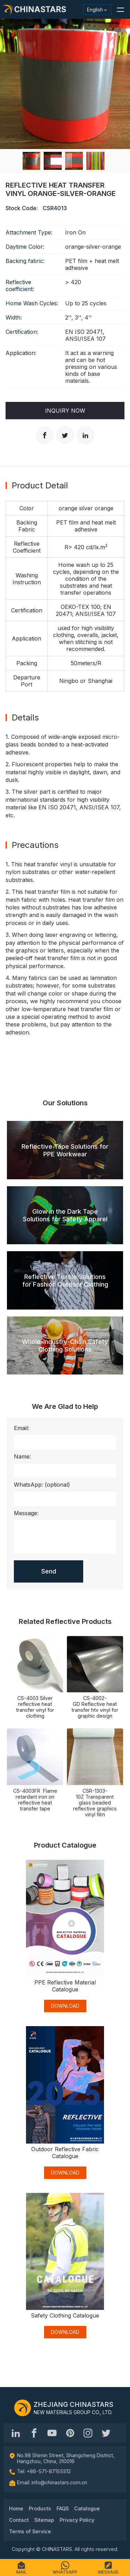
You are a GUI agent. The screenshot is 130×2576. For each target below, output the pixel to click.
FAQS (63, 2508)
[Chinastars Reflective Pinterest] (70, 2433)
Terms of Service (30, 2531)
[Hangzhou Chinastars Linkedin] (16, 2433)
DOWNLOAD (65, 2006)
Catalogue (87, 2508)
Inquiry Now (65, 410)
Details (25, 717)
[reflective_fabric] (88, 2433)
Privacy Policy (77, 2520)
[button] (120, 9)
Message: (26, 1513)
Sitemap (44, 2520)
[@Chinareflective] (106, 2433)
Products (40, 2508)
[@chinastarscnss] (34, 2433)
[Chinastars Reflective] (52, 2433)
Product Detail (40, 485)
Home (16, 2508)
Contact (19, 2520)
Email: (21, 1428)
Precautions (35, 845)
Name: (22, 1456)
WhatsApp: (42, 1484)
